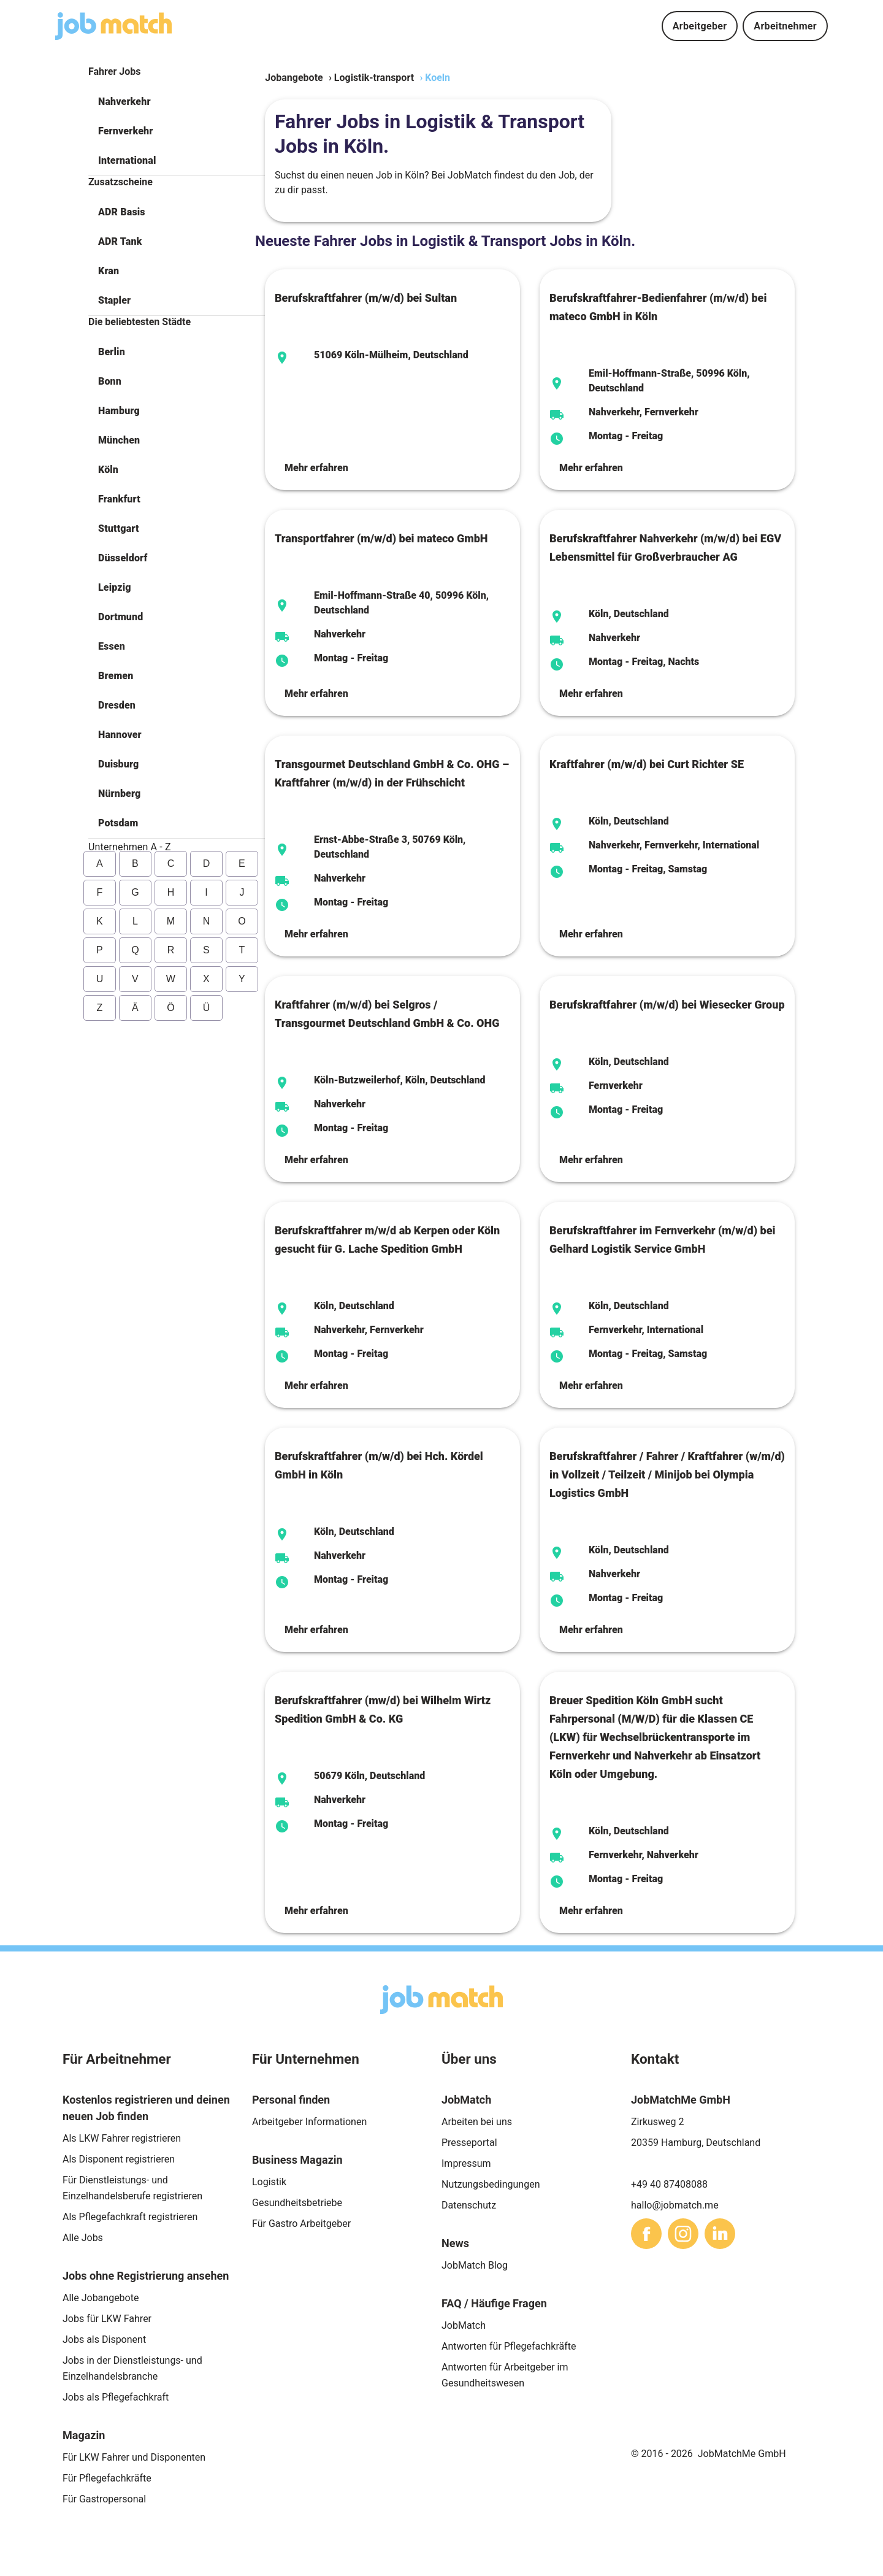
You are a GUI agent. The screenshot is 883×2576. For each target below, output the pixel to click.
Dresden (117, 705)
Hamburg (119, 411)
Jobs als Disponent (104, 2339)
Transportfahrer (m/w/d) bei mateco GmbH (381, 538)
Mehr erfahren (316, 468)
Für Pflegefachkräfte (107, 2478)
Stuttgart (118, 528)
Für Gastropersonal (104, 2499)
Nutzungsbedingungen (491, 2184)
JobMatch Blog (475, 2265)
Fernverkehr (125, 131)
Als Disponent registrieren (119, 2159)
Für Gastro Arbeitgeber (301, 2223)
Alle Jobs (83, 2237)
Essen (111, 646)
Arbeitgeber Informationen (309, 2122)
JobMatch (464, 2325)
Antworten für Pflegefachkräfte (509, 2346)
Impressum (466, 2163)
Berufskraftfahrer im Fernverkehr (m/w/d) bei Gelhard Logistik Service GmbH (662, 1239)
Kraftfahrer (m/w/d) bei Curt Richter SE (646, 764)
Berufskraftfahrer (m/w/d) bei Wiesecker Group (667, 1004)
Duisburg (118, 764)
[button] (176, 102)
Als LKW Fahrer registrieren (122, 2138)
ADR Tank (120, 241)
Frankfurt (119, 499)
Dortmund (120, 617)
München (119, 440)
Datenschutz (469, 2205)
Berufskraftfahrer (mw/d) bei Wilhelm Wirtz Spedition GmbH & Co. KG (383, 1709)
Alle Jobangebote (101, 2298)
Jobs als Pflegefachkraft (116, 2397)
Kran (108, 271)
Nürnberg (119, 793)
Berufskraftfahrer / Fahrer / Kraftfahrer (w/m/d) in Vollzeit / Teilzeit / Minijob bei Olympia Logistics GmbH (667, 1474)
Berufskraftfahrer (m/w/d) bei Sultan (366, 297)
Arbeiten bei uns (477, 2122)
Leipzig (114, 587)
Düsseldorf (122, 558)
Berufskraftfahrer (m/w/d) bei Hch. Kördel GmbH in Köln (379, 1465)
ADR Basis (121, 212)
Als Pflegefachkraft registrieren (130, 2217)
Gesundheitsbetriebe (297, 2203)
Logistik (269, 2182)
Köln (108, 469)
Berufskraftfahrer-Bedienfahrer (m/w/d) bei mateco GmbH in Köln (657, 307)
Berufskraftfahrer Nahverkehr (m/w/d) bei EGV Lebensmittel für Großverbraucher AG (665, 547)
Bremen (115, 676)
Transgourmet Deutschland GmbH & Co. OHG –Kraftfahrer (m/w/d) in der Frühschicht (392, 773)
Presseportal (469, 2142)
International (127, 160)
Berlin (111, 352)
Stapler (114, 300)
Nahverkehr (124, 101)
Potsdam (118, 823)
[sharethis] (646, 2233)
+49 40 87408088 (669, 2184)
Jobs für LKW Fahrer (107, 2318)
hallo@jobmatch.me (675, 2205)
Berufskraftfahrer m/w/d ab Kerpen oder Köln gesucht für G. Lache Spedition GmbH (387, 1239)
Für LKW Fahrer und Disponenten (134, 2457)
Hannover (120, 734)
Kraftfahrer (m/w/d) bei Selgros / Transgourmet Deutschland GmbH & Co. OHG (387, 1013)
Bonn (109, 381)
